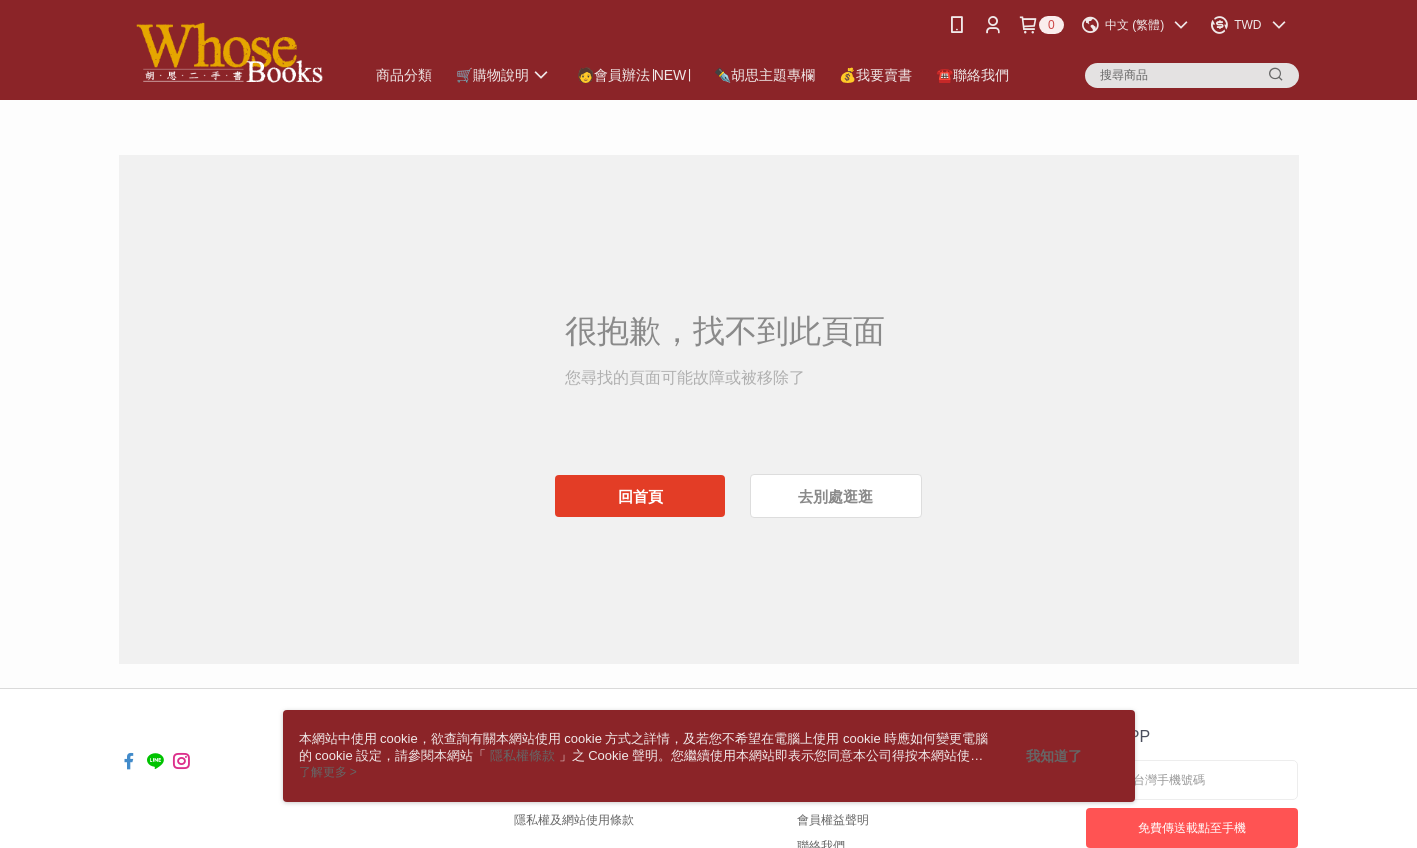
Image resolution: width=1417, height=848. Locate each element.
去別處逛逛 (835, 496)
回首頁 (640, 496)
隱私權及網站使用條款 (574, 820)
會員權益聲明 (833, 820)
